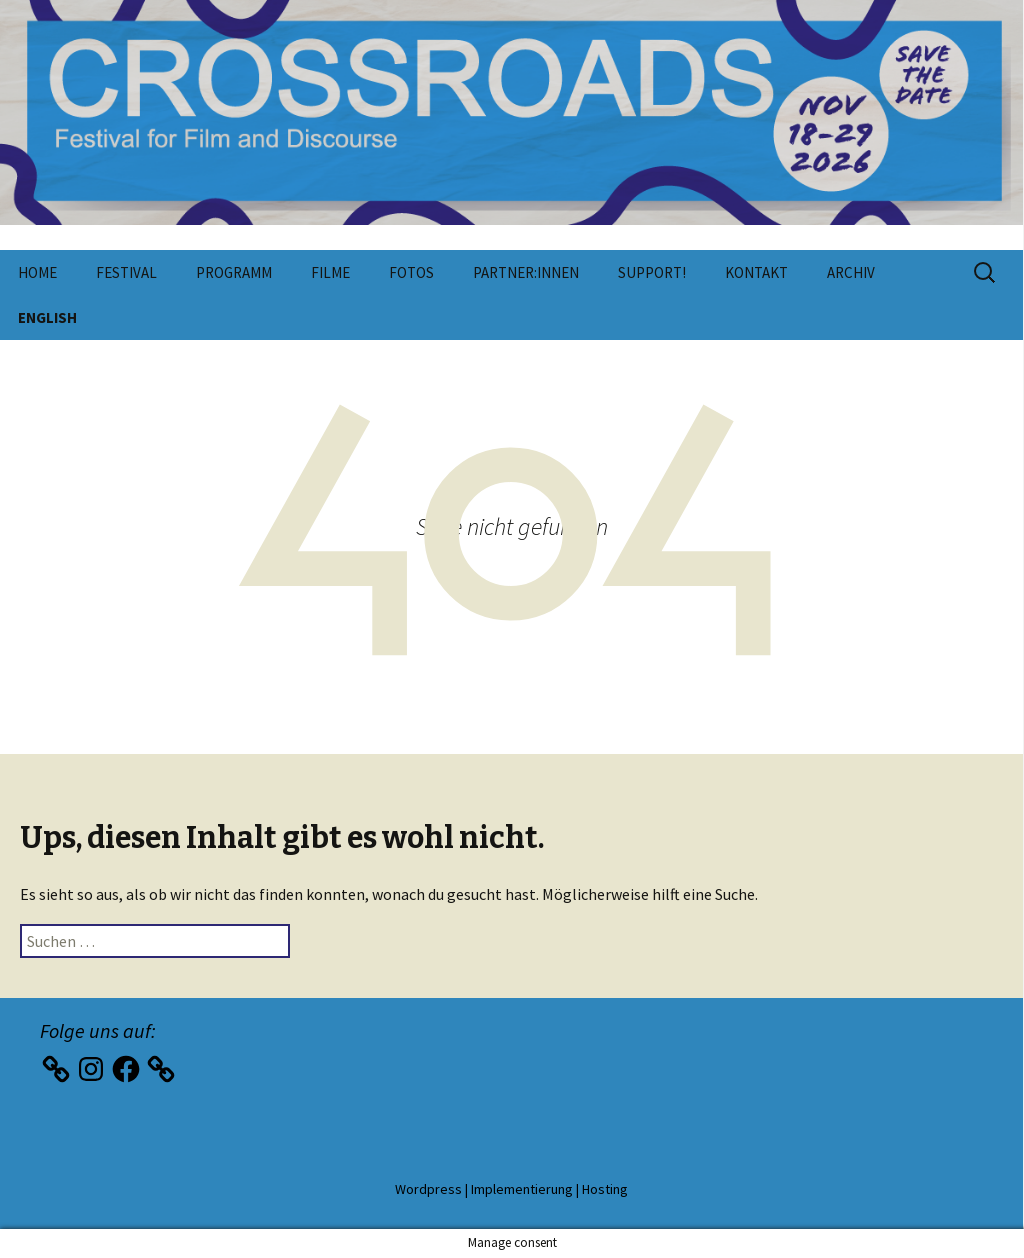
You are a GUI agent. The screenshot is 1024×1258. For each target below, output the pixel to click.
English (47, 317)
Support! (652, 272)
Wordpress (428, 1189)
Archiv (851, 272)
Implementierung (522, 1189)
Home (37, 272)
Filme (330, 272)
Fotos (411, 272)
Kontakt (756, 272)
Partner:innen (526, 272)
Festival (126, 272)
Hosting (605, 1189)
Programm (234, 272)
